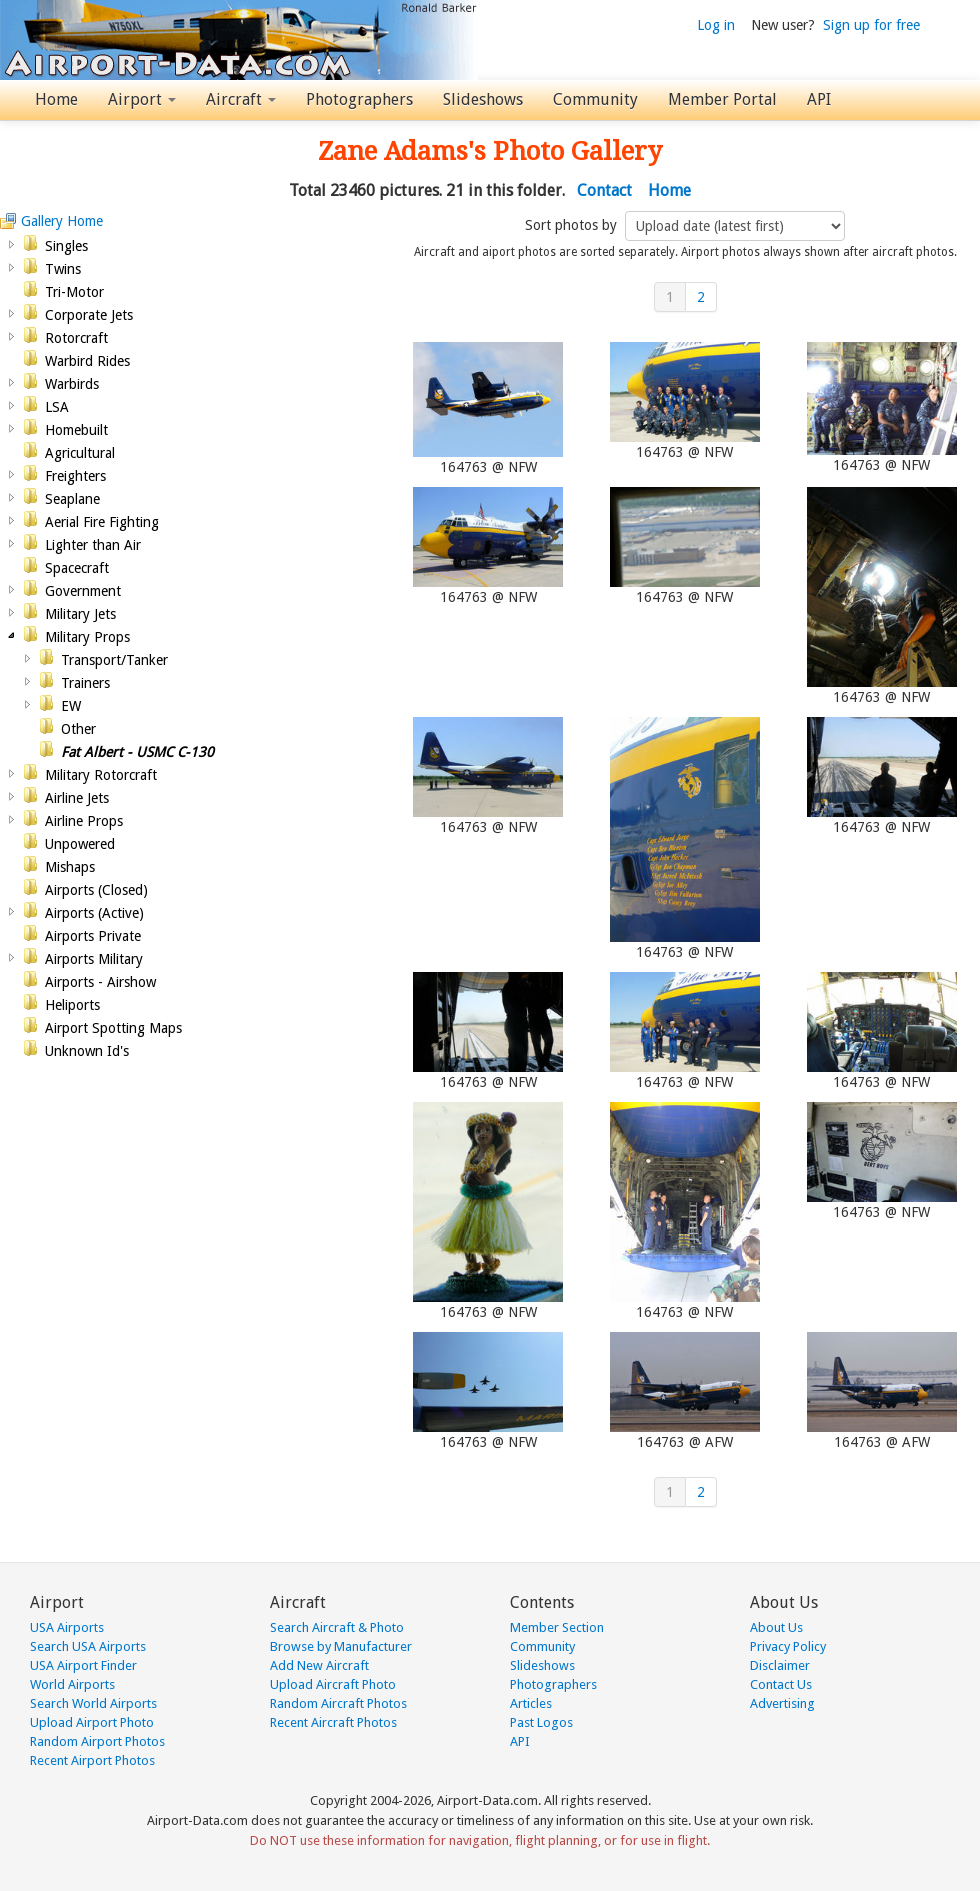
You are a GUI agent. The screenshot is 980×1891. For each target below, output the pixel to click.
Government (83, 591)
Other (78, 729)
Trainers (85, 683)
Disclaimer (780, 1665)
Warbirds (72, 384)
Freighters (75, 476)
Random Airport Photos (97, 1741)
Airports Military (94, 959)
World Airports (72, 1684)
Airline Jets (77, 798)
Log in (716, 25)
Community (595, 99)
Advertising (782, 1703)
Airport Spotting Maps (113, 1028)
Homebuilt (76, 430)
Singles (66, 246)
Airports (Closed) (96, 890)
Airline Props (84, 821)
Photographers (359, 99)
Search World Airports (93, 1703)
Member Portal (722, 99)
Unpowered (80, 844)
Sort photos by (573, 225)
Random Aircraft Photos (338, 1703)
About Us (776, 1627)
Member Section (557, 1627)
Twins (63, 269)
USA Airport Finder (83, 1665)
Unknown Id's (87, 1051)
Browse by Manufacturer (341, 1646)
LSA (57, 407)
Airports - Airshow (100, 982)
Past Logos (541, 1722)
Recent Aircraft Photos (333, 1722)
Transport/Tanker (114, 660)
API (819, 99)
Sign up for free (871, 25)
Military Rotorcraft (101, 775)
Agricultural (80, 453)
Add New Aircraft (319, 1665)
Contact (604, 190)
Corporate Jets (89, 315)
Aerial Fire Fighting (102, 522)
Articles (531, 1703)
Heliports (72, 1005)
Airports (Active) (94, 913)
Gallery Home (62, 221)
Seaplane (72, 499)
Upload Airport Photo (92, 1722)
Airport (142, 99)
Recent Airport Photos (92, 1760)
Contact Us (781, 1684)
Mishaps (70, 867)
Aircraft (241, 99)
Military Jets (80, 614)
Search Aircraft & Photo (337, 1627)
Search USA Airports (88, 1646)
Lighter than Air (93, 545)
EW (71, 706)
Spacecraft (77, 568)
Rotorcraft (76, 338)
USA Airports (67, 1627)
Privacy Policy (788, 1646)
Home (56, 99)
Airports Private (93, 936)
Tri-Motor (74, 292)
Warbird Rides (87, 361)
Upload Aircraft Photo (333, 1684)
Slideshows (483, 99)
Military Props (87, 637)
